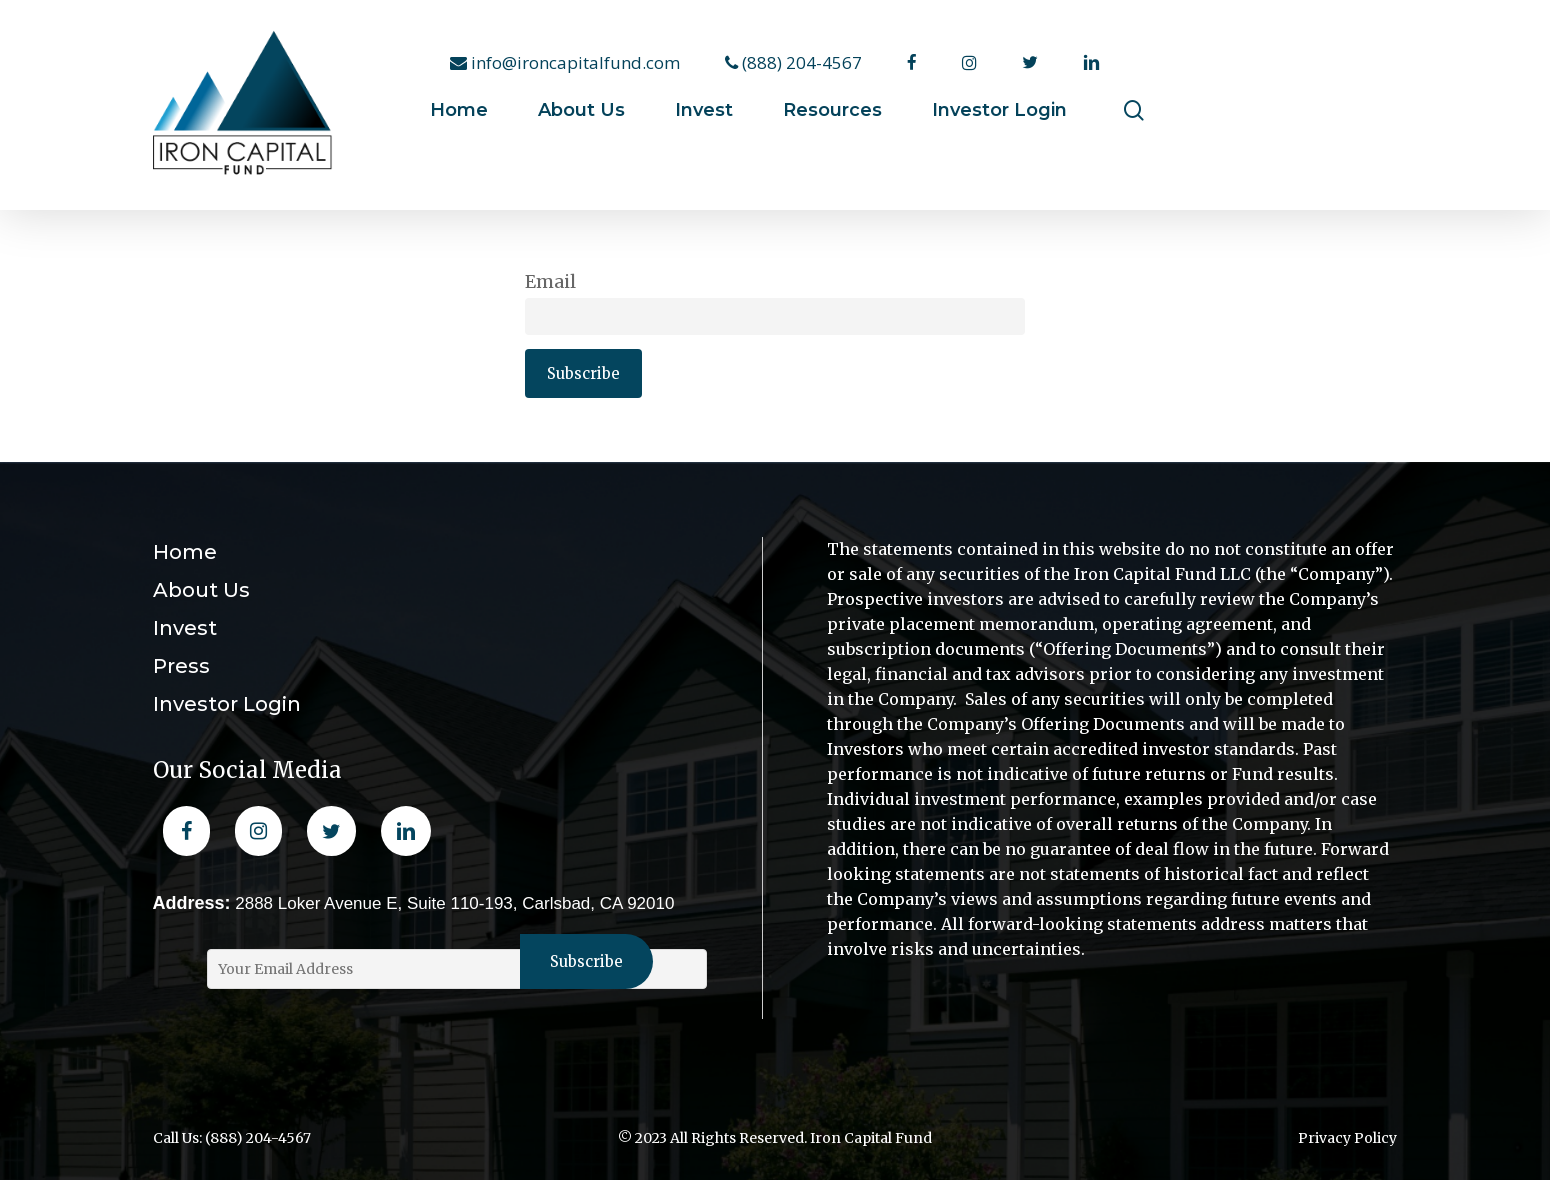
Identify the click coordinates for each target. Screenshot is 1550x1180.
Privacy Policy (1347, 1138)
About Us (201, 590)
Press (181, 666)
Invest (185, 628)
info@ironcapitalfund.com (565, 62)
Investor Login (227, 704)
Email (550, 281)
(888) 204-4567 (793, 62)
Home (185, 552)
